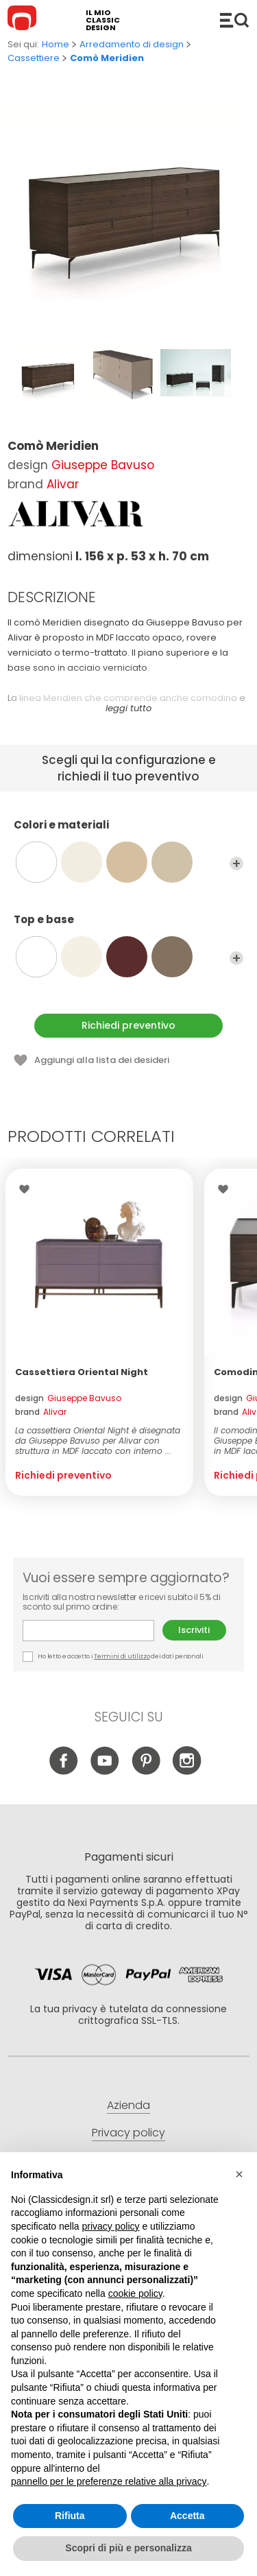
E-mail (88, 1630)
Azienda (128, 2105)
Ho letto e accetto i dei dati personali (113, 1656)
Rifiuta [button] (70, 2515)
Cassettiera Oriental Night (81, 1372)
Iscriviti (194, 1629)
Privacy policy (128, 2132)
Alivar (63, 484)
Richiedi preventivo (128, 1025)
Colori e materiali (128, 831)
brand (40, 1412)
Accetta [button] (187, 2515)
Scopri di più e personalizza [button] (128, 2547)
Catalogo (234, 20)
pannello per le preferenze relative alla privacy (109, 2481)
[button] (239, 2174)
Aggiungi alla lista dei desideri (101, 1059)
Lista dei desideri (27, 1189)
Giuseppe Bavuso (102, 465)
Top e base (128, 926)
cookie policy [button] (135, 2293)
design (68, 1398)
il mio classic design (103, 20)
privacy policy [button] (111, 2226)
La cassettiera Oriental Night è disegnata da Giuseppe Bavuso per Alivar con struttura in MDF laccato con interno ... (97, 1440)
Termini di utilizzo (121, 1656)
